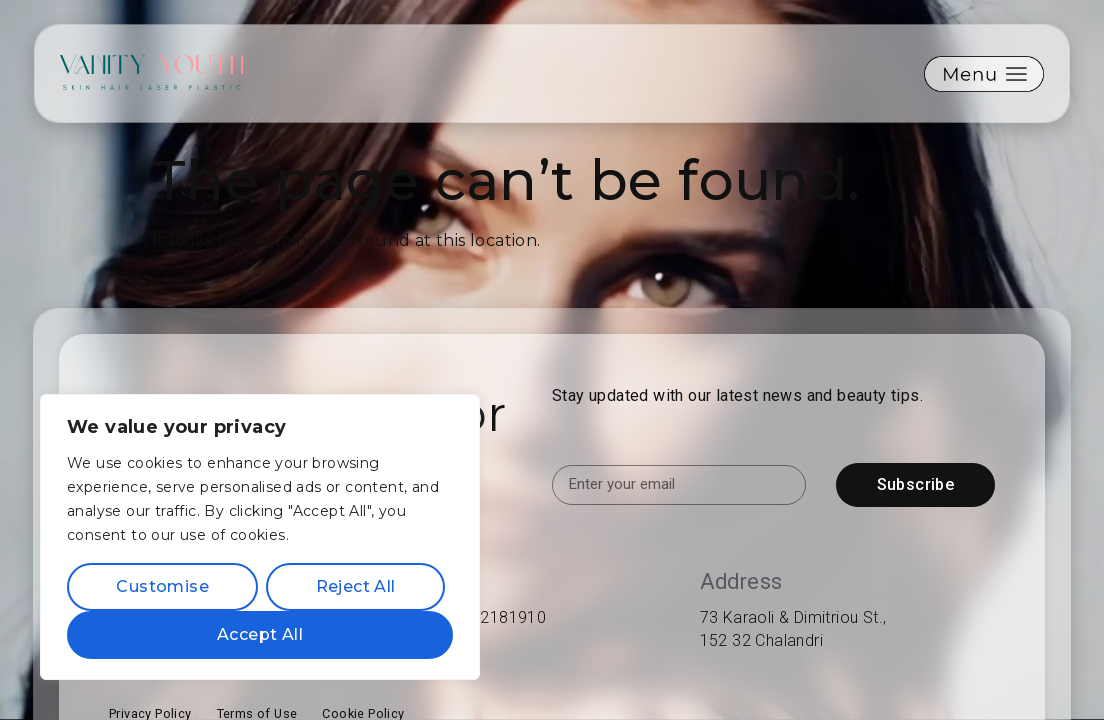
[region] (260, 537)
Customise (162, 586)
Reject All (356, 586)
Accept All (260, 634)
